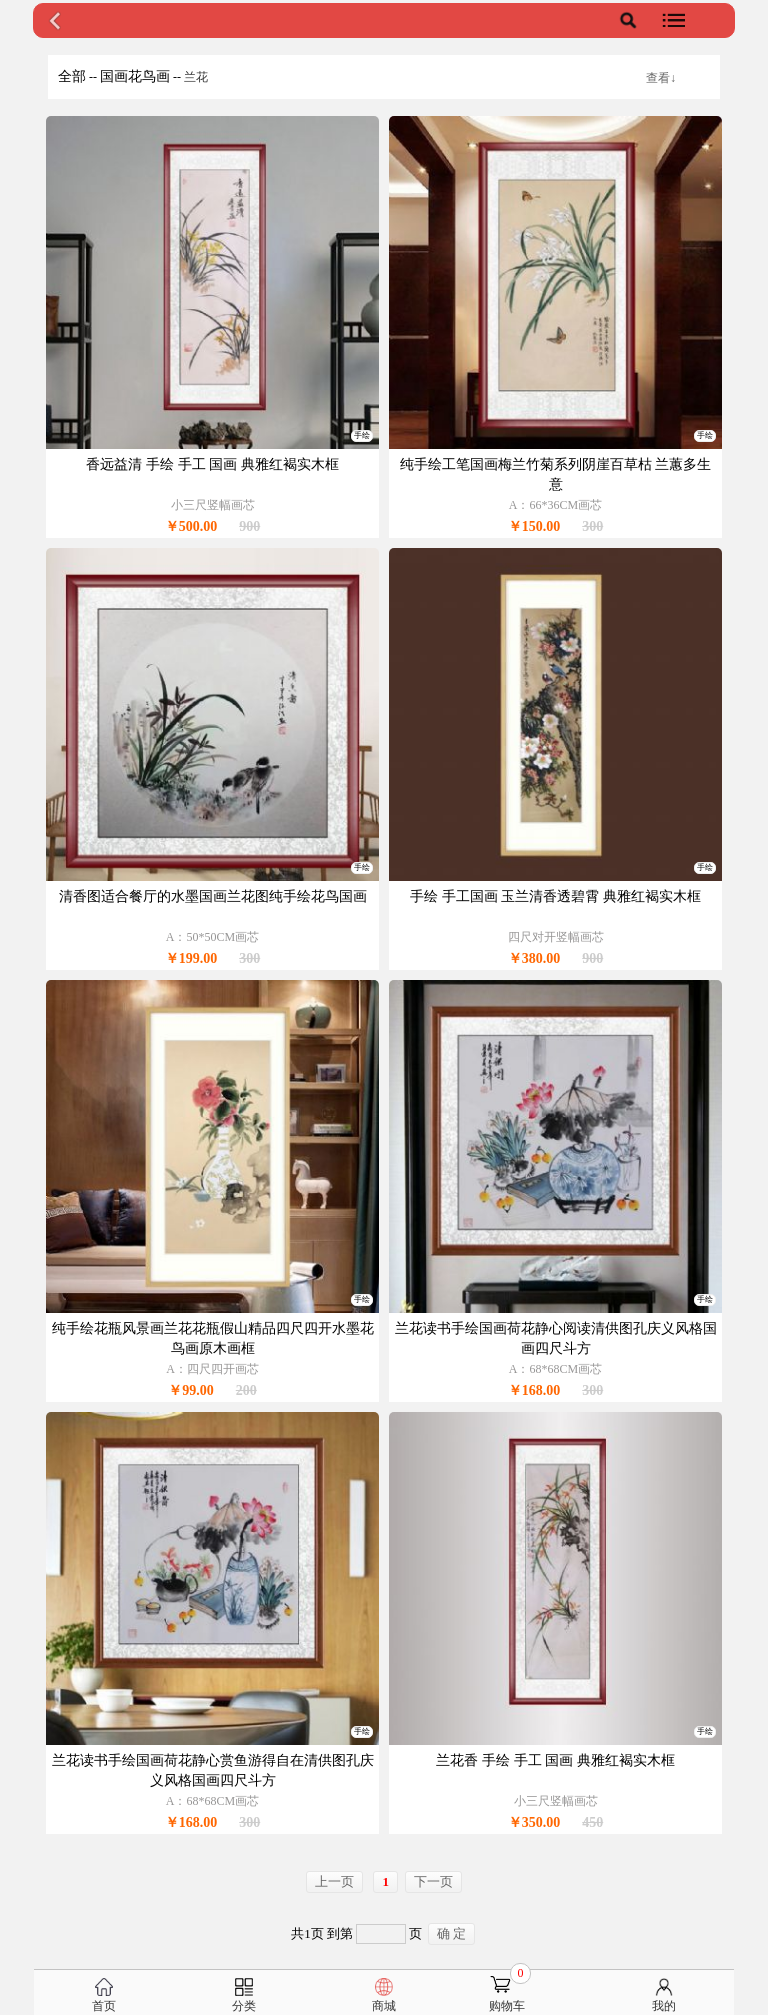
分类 (244, 2006)
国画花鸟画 (135, 76)
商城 (384, 2006)
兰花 (196, 77)
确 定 (451, 1933)
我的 (664, 2006)
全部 (72, 76)
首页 (104, 2006)
